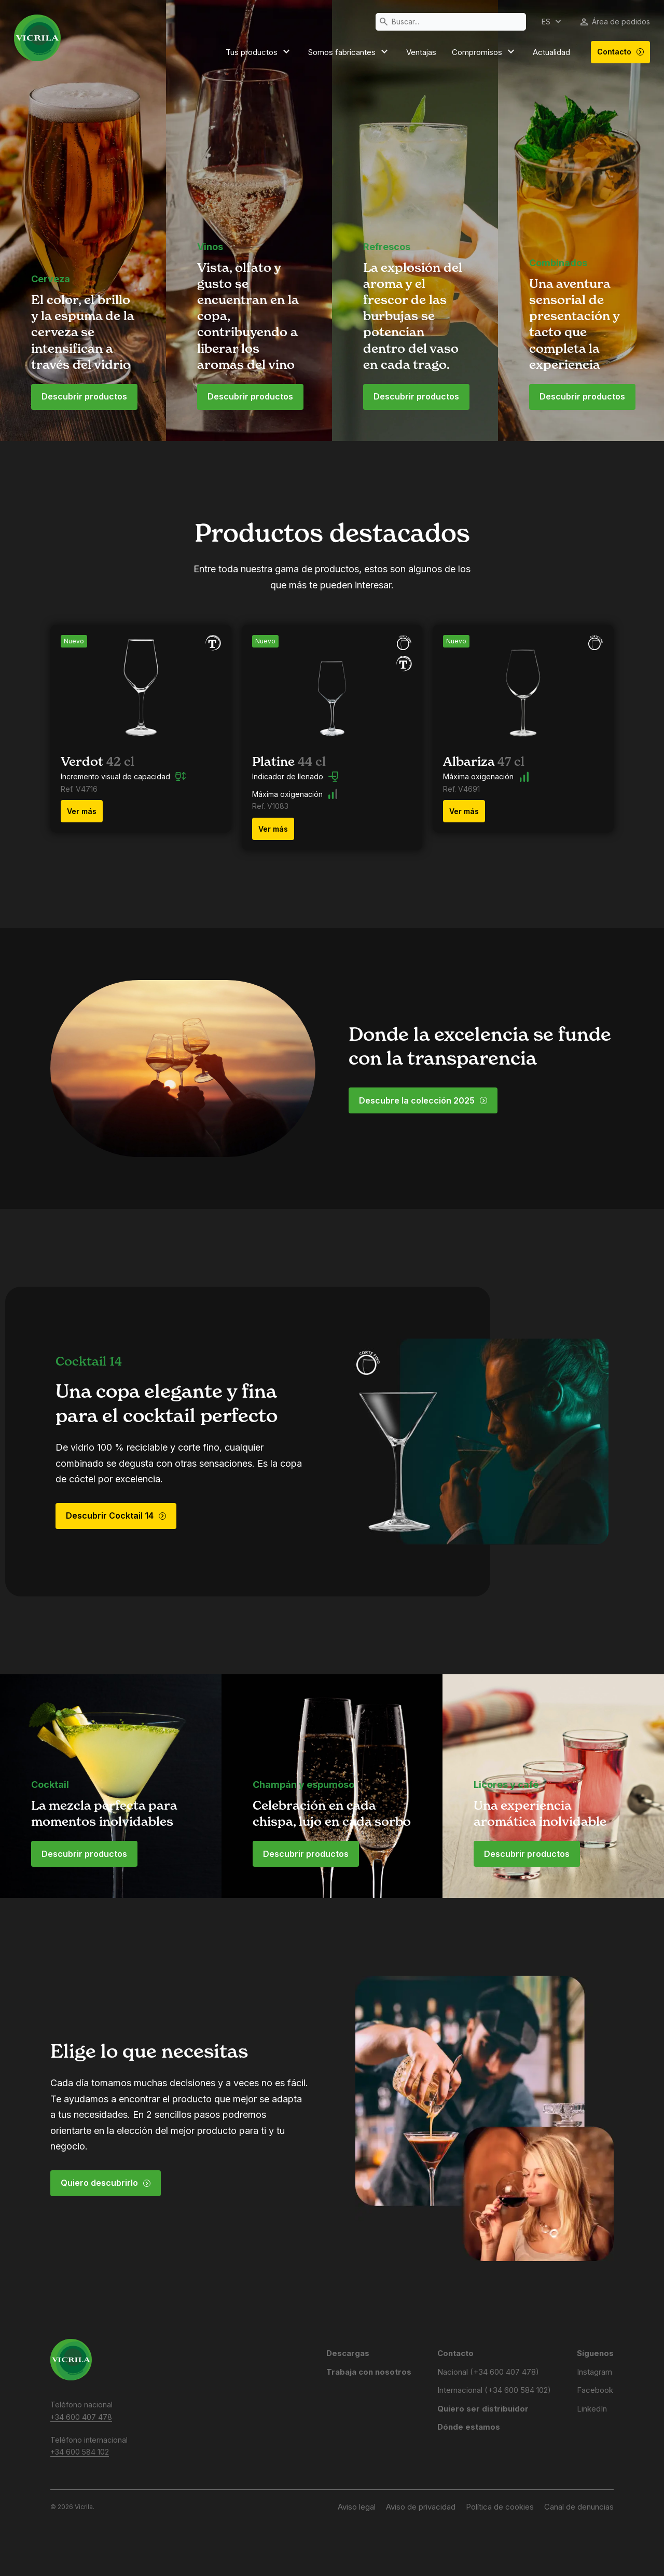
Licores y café (506, 1784)
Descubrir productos (84, 396)
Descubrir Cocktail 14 (116, 1515)
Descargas (347, 2353)
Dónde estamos (468, 2427)
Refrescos (386, 246)
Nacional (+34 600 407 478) (488, 2372)
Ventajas (421, 52)
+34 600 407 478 (81, 2417)
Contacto (620, 52)
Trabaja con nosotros (368, 2372)
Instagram (594, 2372)
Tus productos (259, 52)
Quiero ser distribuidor (483, 2409)
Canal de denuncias (579, 2507)
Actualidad (551, 52)
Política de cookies (500, 2507)
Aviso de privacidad (420, 2507)
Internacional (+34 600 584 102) (494, 2390)
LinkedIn (592, 2409)
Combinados (558, 262)
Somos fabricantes (349, 52)
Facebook (595, 2390)
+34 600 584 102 (79, 2451)
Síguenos (595, 2353)
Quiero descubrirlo (106, 2183)
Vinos (210, 246)
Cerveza (50, 278)
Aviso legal (357, 2507)
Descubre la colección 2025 (423, 1100)
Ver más (81, 811)
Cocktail (50, 1784)
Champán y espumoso (303, 1784)
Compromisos (484, 52)
